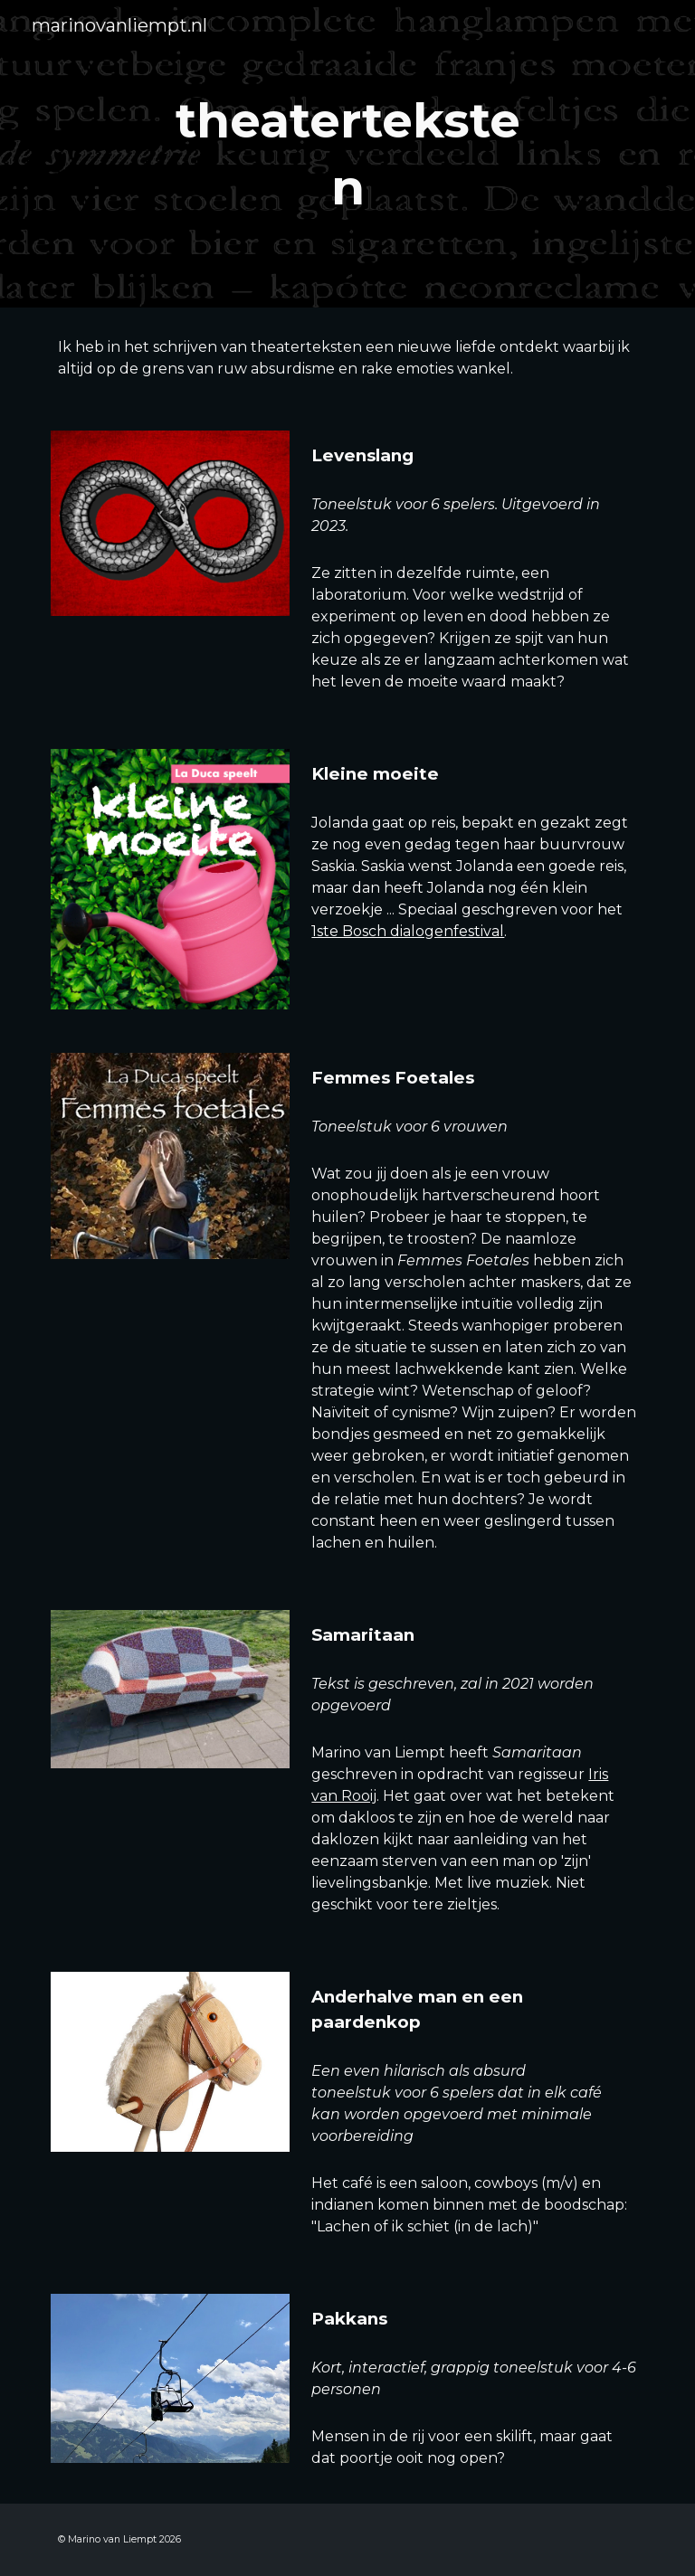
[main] (347, 153)
